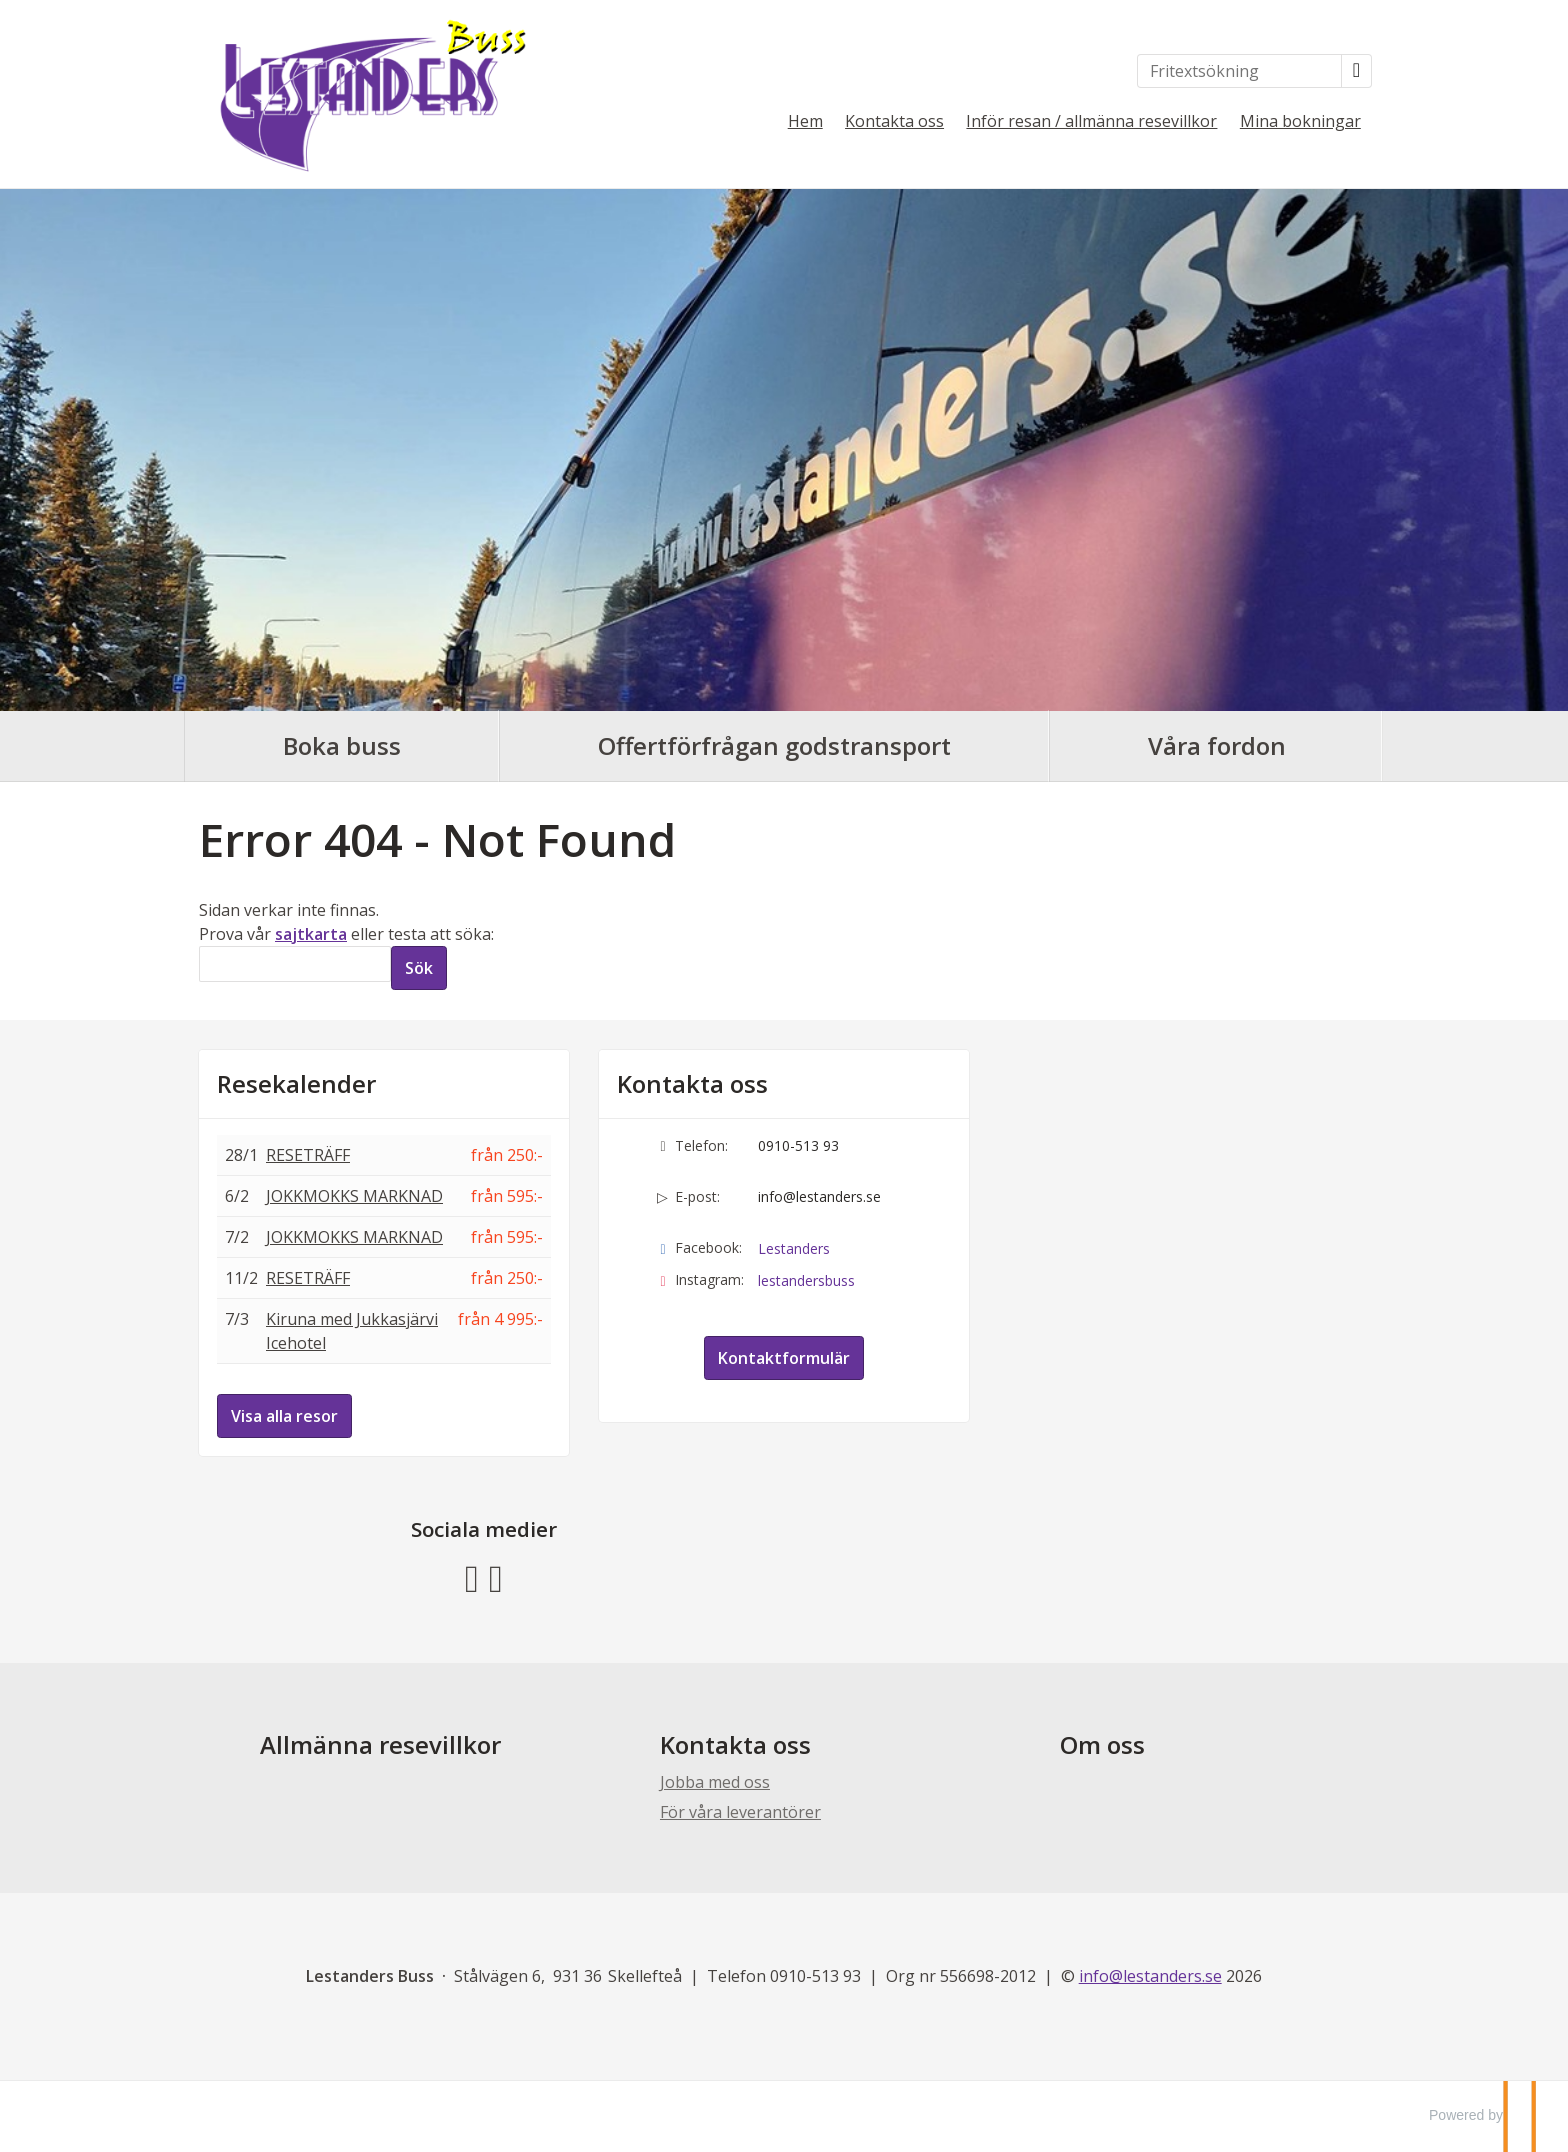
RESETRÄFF (308, 1155)
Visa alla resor (284, 1416)
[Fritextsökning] (1239, 71)
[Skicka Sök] (419, 968)
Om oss (1102, 1744)
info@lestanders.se (819, 1196)
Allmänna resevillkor (380, 1744)
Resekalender (296, 1084)
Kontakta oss (894, 121)
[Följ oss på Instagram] (496, 1575)
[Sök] (295, 964)
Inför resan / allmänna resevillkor (1091, 121)
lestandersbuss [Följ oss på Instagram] (806, 1280)
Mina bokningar (1300, 121)
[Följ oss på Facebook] (472, 1575)
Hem (805, 121)
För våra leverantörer (740, 1812)
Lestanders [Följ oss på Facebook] (794, 1248)
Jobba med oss (715, 1782)
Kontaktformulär (784, 1358)
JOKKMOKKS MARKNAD (354, 1196)
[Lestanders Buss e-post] (1150, 1976)
